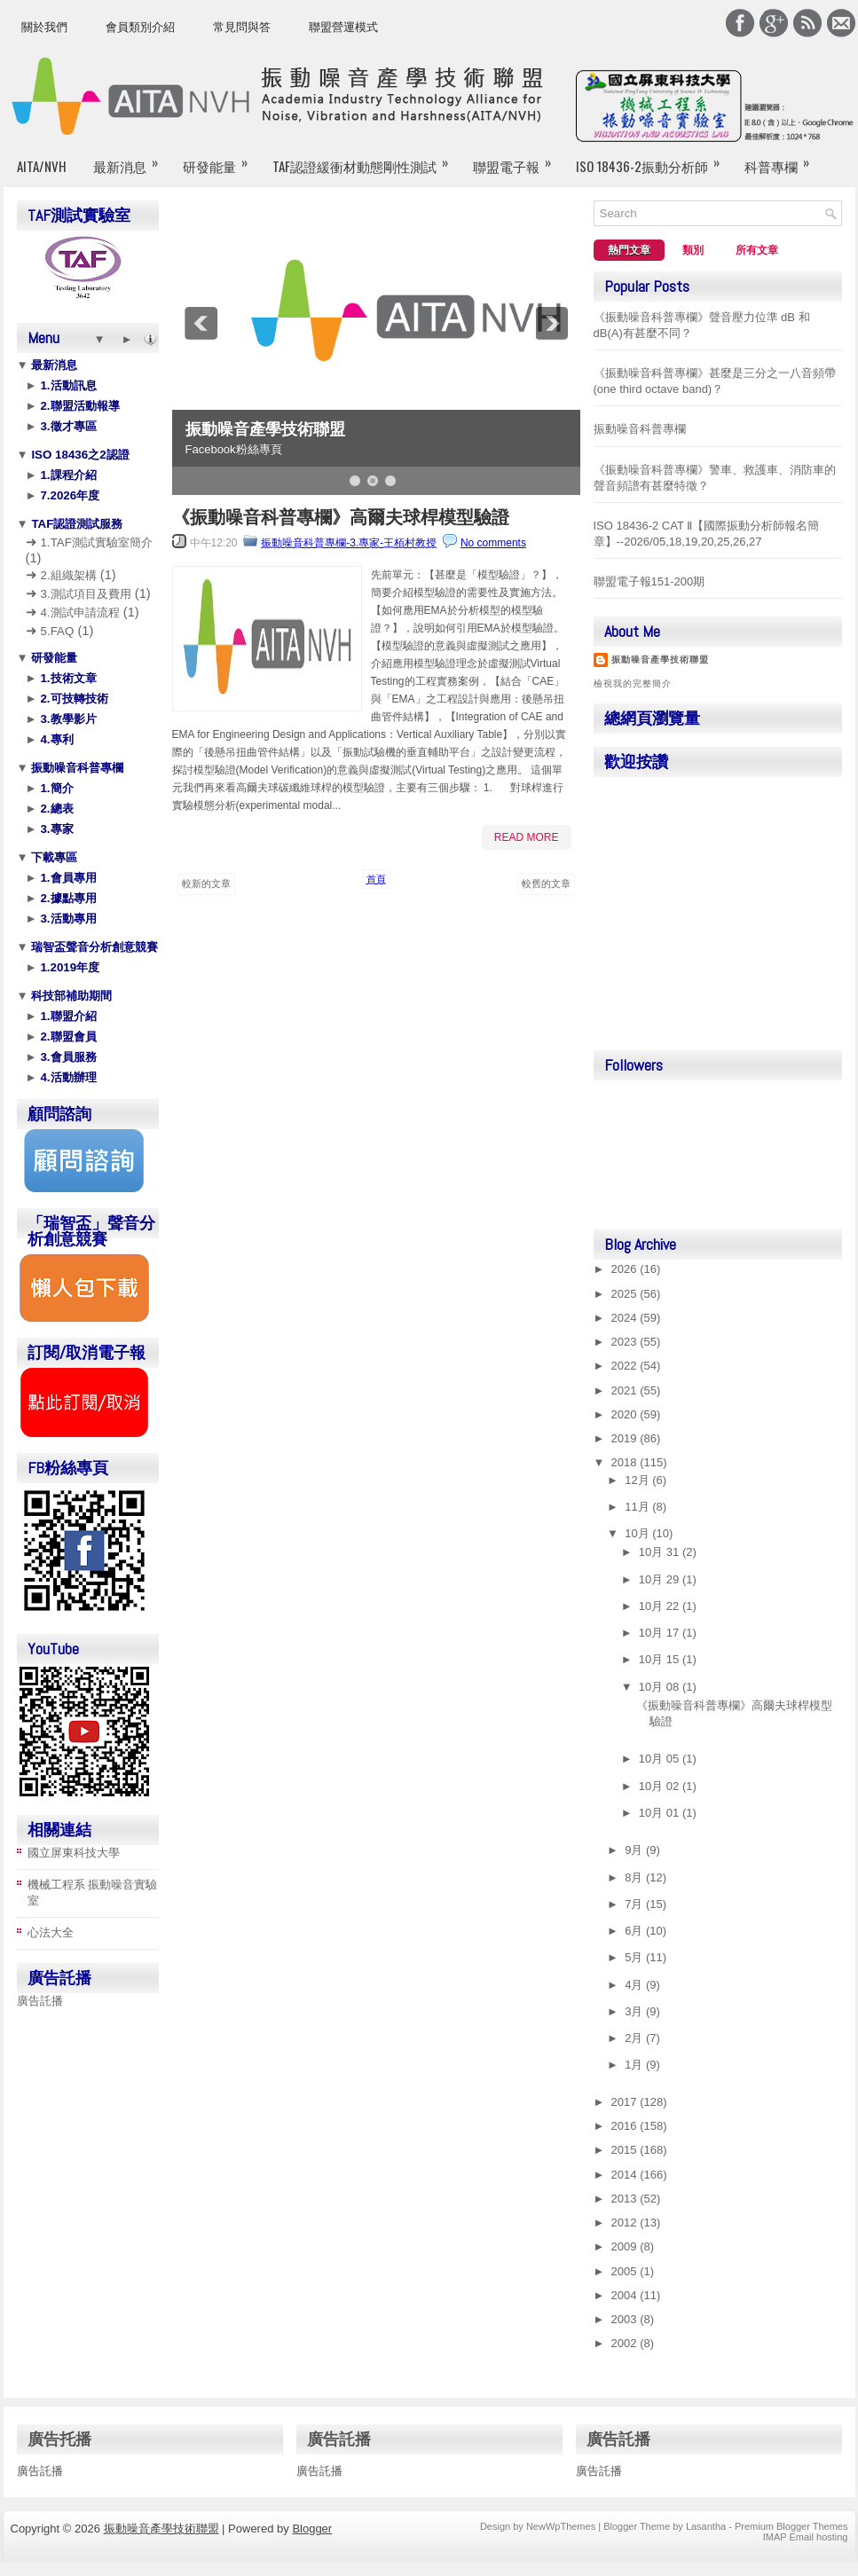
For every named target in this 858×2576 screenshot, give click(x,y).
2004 (626, 2295)
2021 (626, 1390)
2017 (626, 2102)
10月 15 (660, 1659)
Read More (526, 837)
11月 (638, 1506)
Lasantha (706, 2526)
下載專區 (53, 857)
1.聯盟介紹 (67, 1016)
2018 (626, 1462)
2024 (626, 1317)
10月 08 (660, 1686)
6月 (635, 1930)
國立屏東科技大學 (74, 1852)
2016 (626, 2125)
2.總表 (55, 808)
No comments (493, 543)
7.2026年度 (68, 495)
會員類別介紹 (140, 27)
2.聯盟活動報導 (78, 405)
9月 (635, 1850)
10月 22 (660, 1606)
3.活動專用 (67, 918)
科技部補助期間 (70, 995)
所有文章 (757, 250)
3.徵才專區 (67, 426)
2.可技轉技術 (72, 698)
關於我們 (44, 27)
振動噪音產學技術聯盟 (265, 429)
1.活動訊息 (67, 385)
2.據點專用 (67, 898)
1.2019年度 (68, 967)
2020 (626, 1414)
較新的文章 (206, 883)
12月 (638, 1480)
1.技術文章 (67, 678)
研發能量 (221, 159)
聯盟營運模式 (343, 27)
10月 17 (660, 1632)
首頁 (376, 879)
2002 (626, 2343)
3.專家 (55, 829)
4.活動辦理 (67, 1077)
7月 (635, 1904)
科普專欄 (782, 159)
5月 (635, 1957)
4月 (635, 1984)
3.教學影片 (67, 719)
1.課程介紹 (67, 475)
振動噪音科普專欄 (76, 767)
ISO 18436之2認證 (79, 454)
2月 (635, 2038)
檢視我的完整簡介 (633, 683)
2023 (626, 1341)
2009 (626, 2246)
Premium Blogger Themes (791, 2526)
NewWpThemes (560, 2526)
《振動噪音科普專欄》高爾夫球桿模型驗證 (340, 517)
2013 (626, 2198)
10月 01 (660, 1812)
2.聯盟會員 (67, 1036)
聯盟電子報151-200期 (649, 581)
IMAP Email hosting (805, 2537)
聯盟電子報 (518, 159)
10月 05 (660, 1758)
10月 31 (660, 1552)
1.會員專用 (67, 877)
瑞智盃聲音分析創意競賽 (93, 947)
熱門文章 (629, 250)
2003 (626, 2319)
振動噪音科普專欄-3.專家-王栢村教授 (349, 543)
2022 (626, 1365)
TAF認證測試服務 (75, 523)
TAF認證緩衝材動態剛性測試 (366, 159)
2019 (626, 1438)
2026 (626, 1269)
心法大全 (51, 1932)
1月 (635, 2064)
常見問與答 (242, 27)
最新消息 (131, 159)
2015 (626, 2149)
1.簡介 (55, 788)
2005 (626, 2271)
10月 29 (660, 1579)
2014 (626, 2174)
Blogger (312, 2528)
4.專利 (55, 739)
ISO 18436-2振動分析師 (653, 159)
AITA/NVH (42, 166)
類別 (693, 250)
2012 (626, 2222)
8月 (635, 1877)
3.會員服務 (67, 1057)
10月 (638, 1533)
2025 (626, 1293)
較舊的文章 (546, 883)
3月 (635, 2011)
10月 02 (660, 1786)
